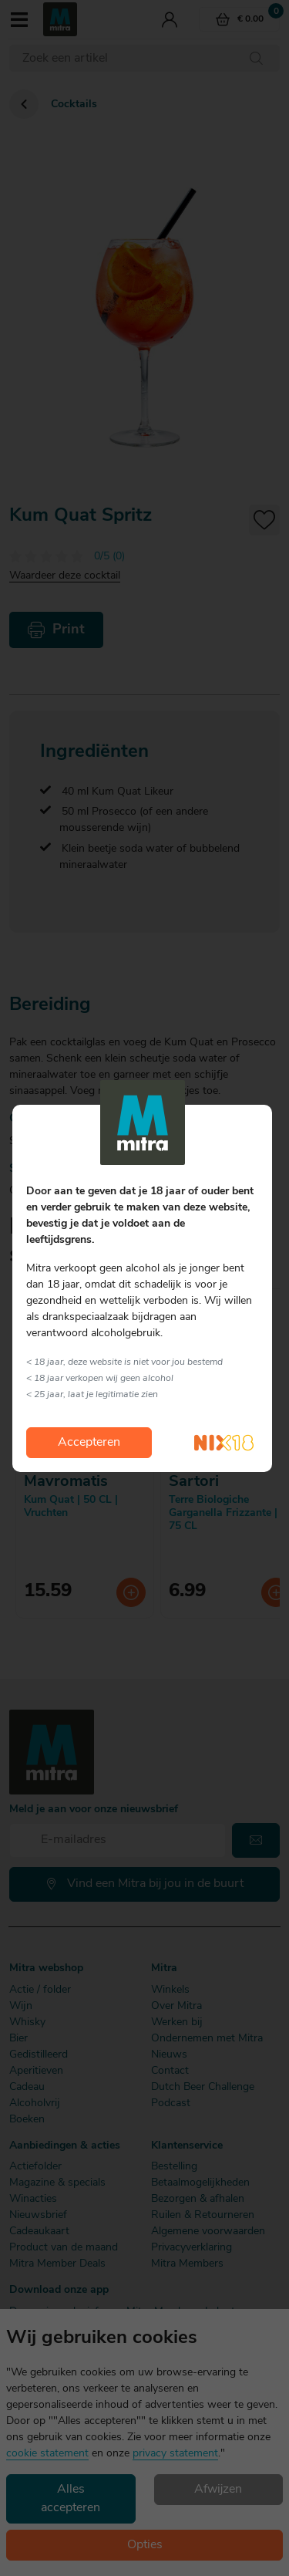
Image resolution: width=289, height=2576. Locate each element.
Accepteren (89, 1443)
